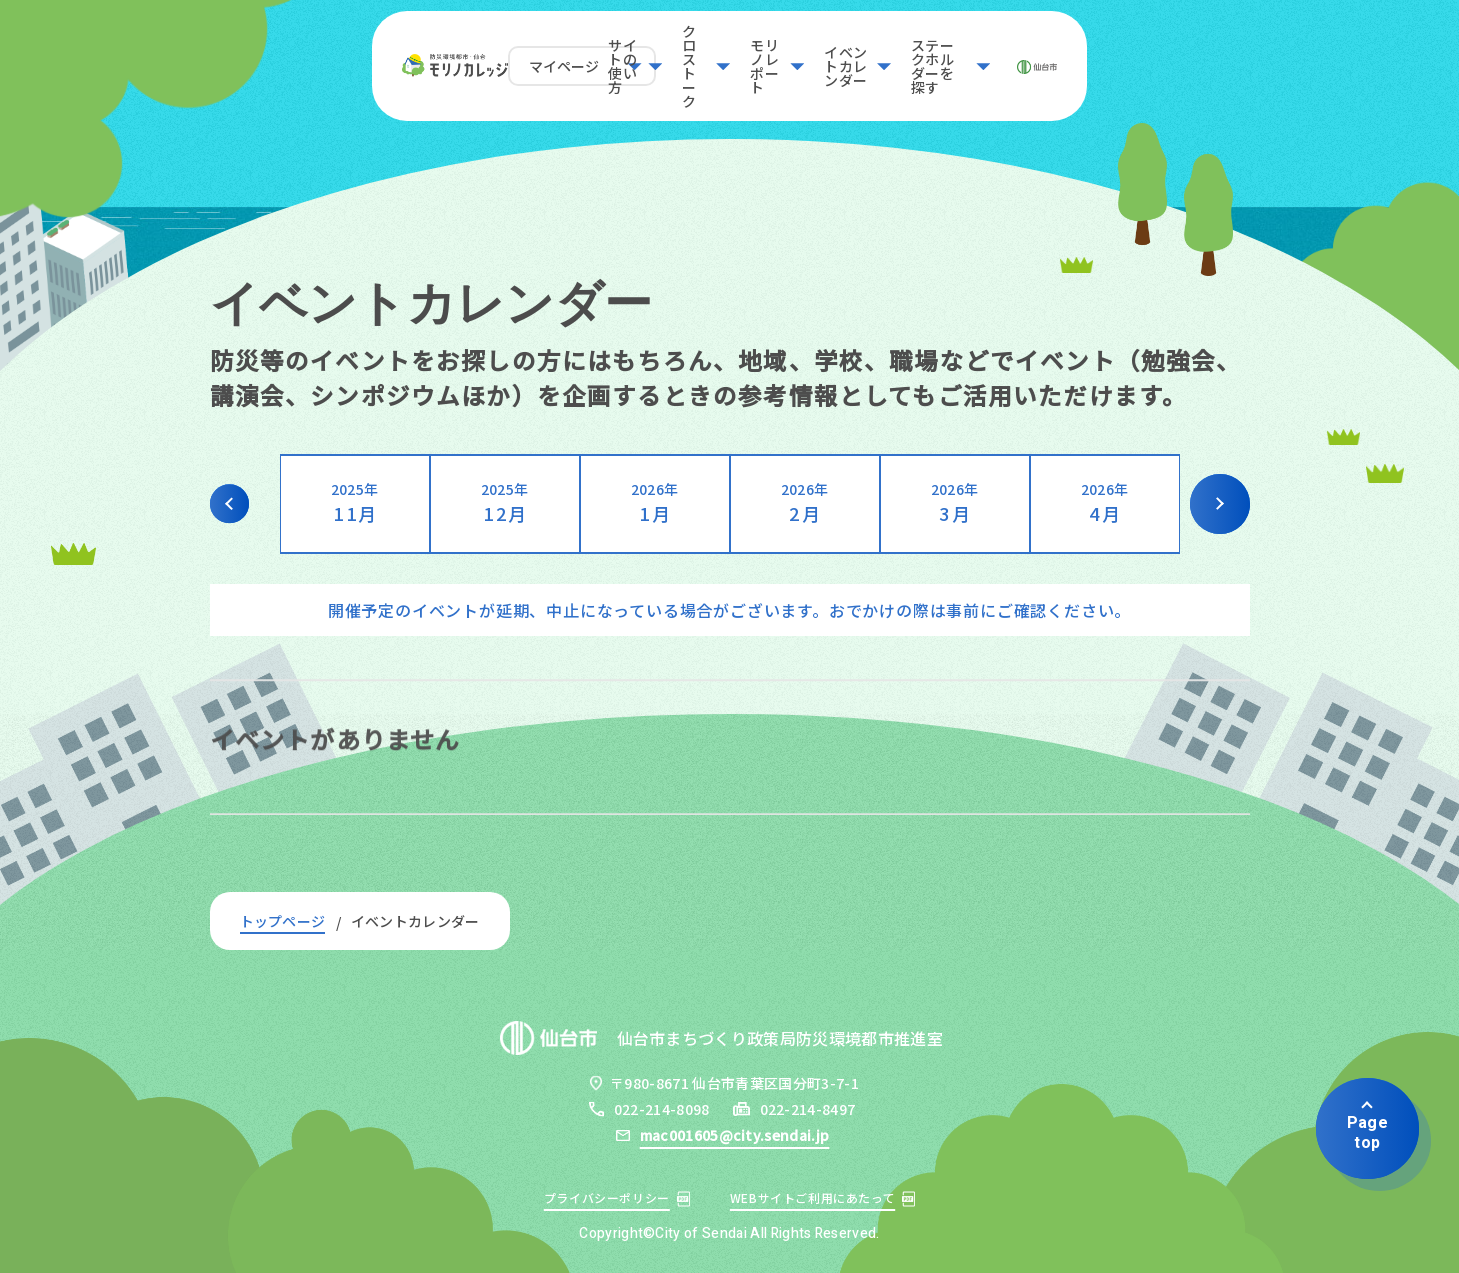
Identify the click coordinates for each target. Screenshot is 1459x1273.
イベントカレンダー (968, 55)
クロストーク (675, 55)
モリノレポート (811, 55)
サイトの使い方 (539, 55)
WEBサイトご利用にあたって (812, 1197)
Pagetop (1367, 1132)
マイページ (370, 55)
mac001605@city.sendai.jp (735, 1135)
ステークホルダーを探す (1155, 55)
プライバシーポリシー (607, 1197)
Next (1220, 504)
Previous (240, 504)
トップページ (283, 921)
